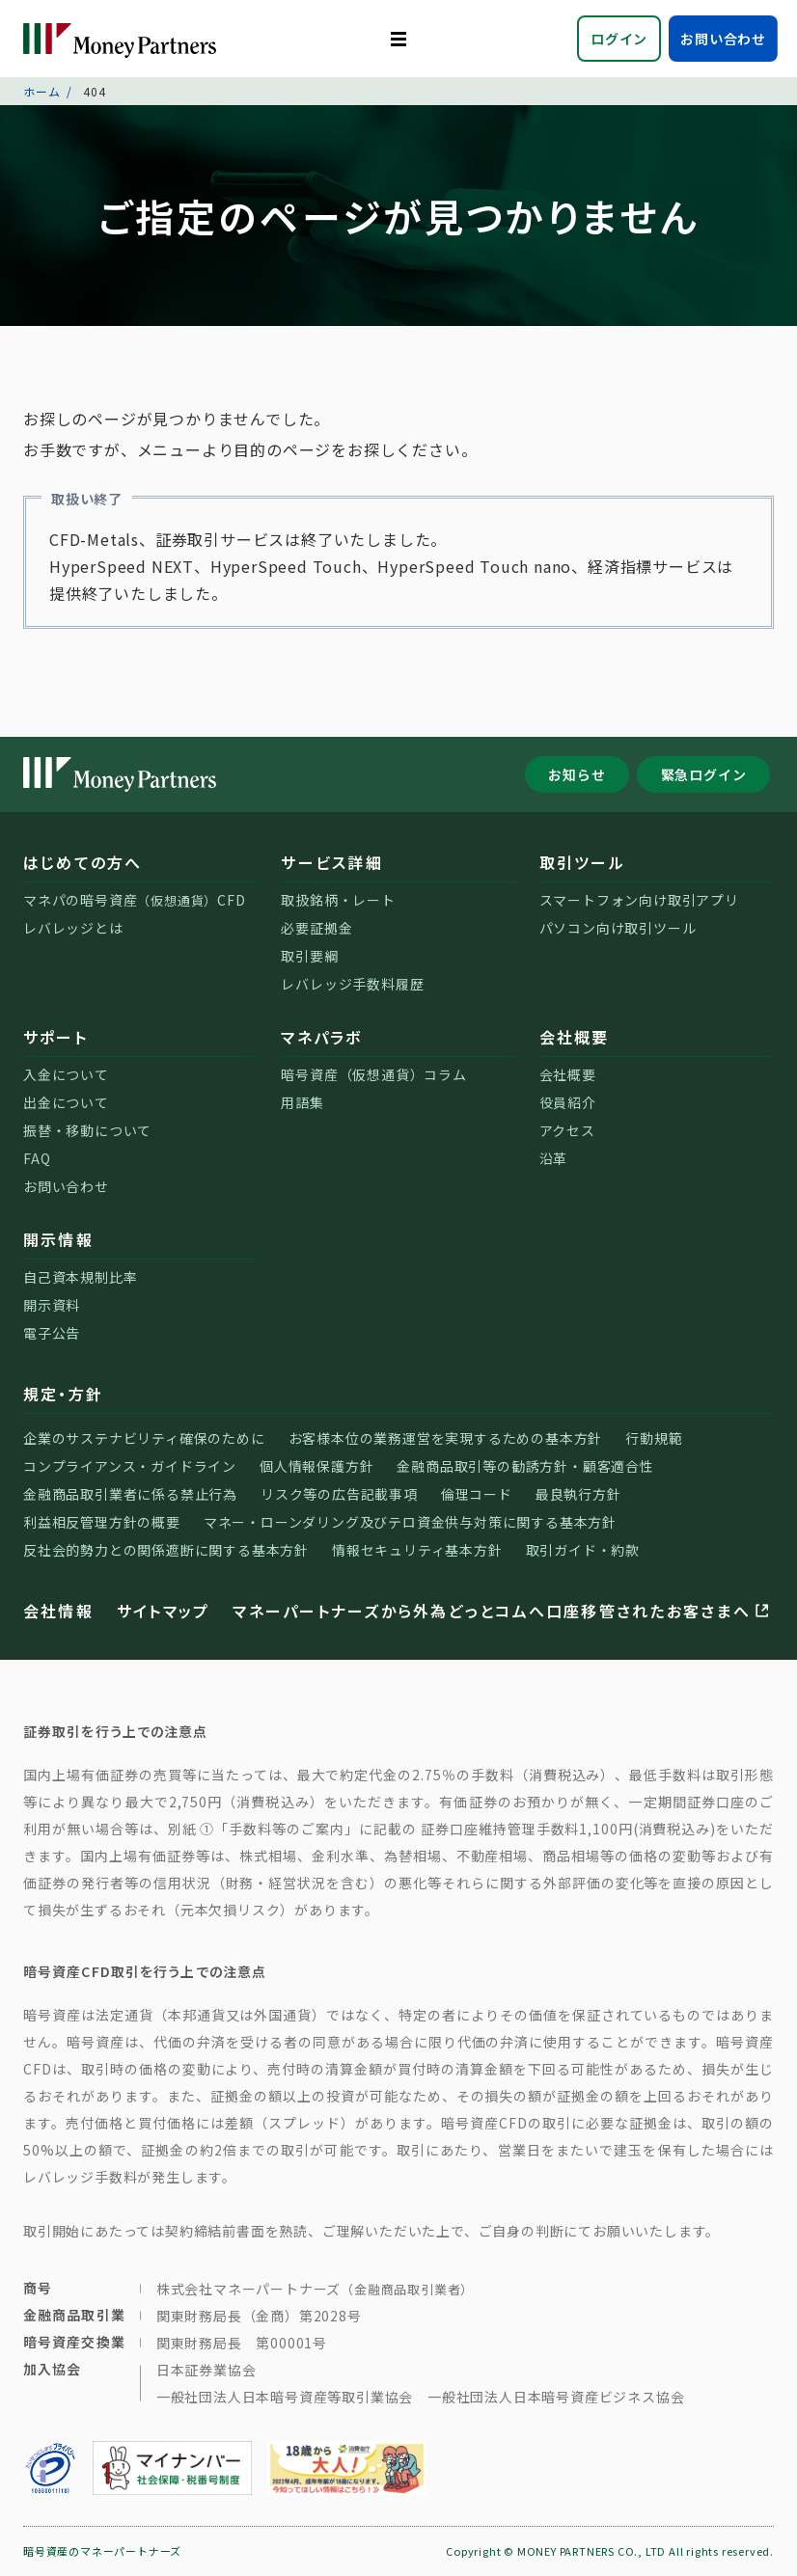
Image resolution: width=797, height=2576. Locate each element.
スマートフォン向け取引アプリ (639, 899)
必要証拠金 (316, 927)
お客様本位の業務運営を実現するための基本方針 (446, 1438)
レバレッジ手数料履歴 (352, 983)
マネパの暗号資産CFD (134, 899)
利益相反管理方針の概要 (101, 1522)
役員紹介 (567, 1102)
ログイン (619, 38)
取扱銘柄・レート (338, 899)
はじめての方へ (83, 862)
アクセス (567, 1130)
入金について (66, 1074)
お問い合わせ (723, 38)
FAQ (36, 1158)
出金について (66, 1102)
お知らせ (576, 774)
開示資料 (51, 1305)
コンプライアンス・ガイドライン (129, 1466)
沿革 (553, 1158)
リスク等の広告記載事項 (339, 1494)
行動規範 (653, 1438)
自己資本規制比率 (80, 1277)
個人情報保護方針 (316, 1466)
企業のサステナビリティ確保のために (144, 1438)
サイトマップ (163, 1610)
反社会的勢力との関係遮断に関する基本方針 (166, 1549)
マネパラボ (321, 1036)
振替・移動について (87, 1130)
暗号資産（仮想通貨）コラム (373, 1074)
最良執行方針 (578, 1494)
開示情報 (58, 1239)
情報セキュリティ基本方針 (417, 1549)
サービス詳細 (331, 862)
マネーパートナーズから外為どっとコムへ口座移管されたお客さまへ (502, 1610)
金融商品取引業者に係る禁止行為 (130, 1494)
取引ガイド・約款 (583, 1549)
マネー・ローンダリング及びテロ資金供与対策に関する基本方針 (410, 1522)
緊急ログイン (704, 774)
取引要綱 (309, 955)
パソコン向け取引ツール (618, 927)
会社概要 (574, 1036)
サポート (55, 1036)
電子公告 (51, 1332)
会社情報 (58, 1610)
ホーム (41, 91)
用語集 (302, 1102)
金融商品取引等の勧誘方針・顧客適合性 (525, 1466)
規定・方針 (63, 1393)
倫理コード (476, 1494)
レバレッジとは (73, 927)
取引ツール (582, 862)
